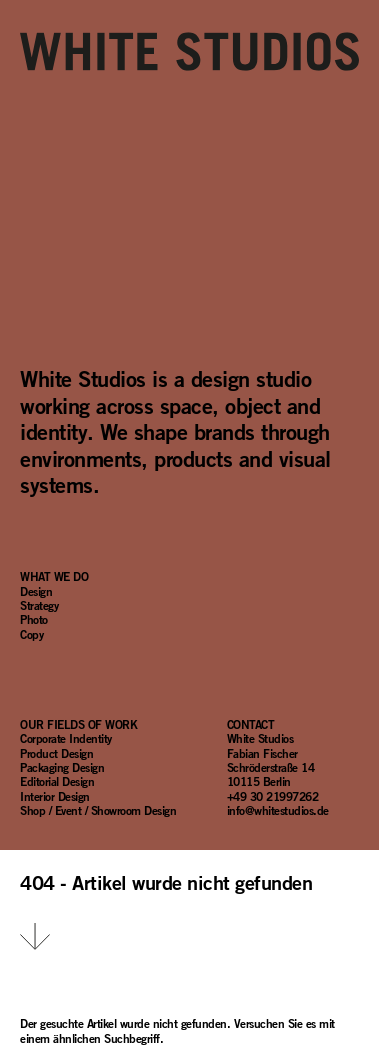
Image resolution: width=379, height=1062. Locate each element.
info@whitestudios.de (278, 810)
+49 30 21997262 (273, 796)
